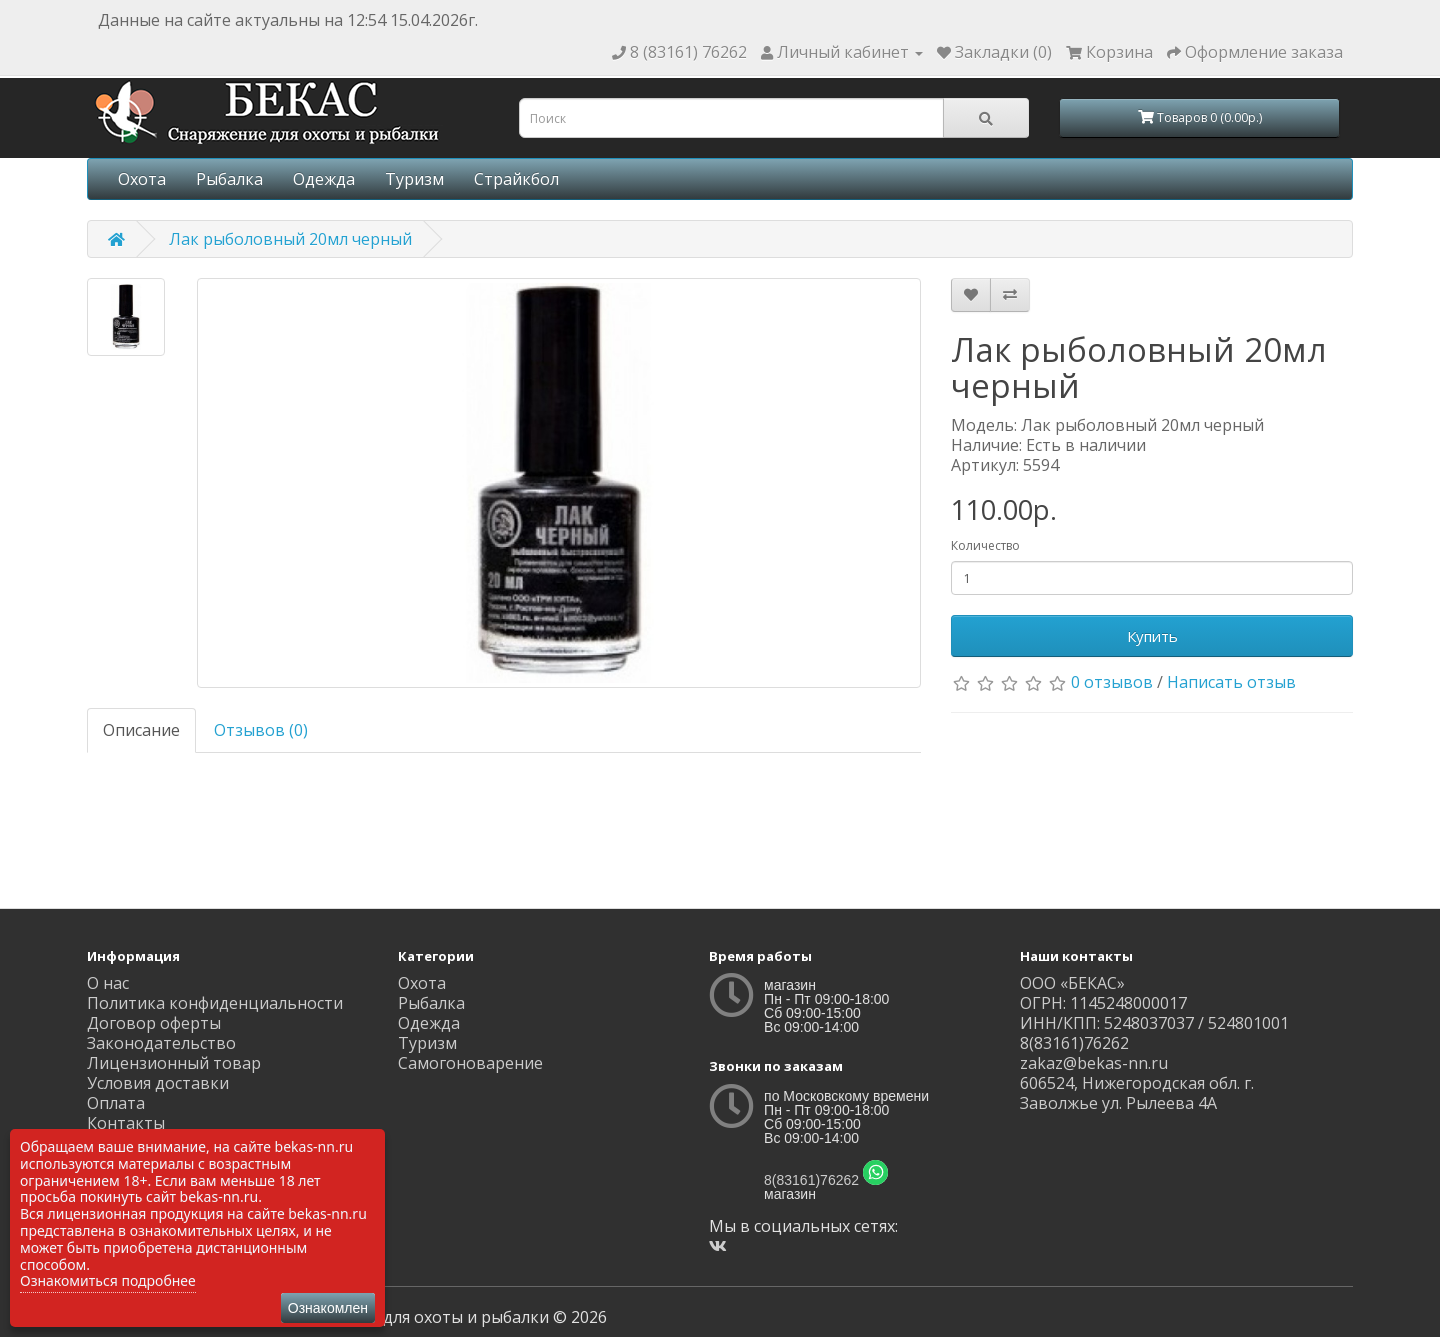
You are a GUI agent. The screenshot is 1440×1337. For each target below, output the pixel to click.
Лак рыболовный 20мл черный (290, 239)
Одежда (324, 179)
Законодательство (161, 1043)
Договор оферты (154, 1023)
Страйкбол (516, 179)
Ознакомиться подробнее (108, 1280)
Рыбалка (229, 179)
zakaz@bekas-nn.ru (1094, 1063)
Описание (141, 730)
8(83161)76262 (811, 1180)
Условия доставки (158, 1083)
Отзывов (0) (261, 730)
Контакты (126, 1123)
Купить (1152, 636)
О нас (108, 983)
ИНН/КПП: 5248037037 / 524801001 (1154, 1023)
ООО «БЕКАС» (1072, 983)
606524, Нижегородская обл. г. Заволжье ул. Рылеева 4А (1137, 1093)
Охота (142, 179)
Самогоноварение (470, 1063)
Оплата (116, 1103)
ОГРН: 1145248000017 (1103, 1003)
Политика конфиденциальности (215, 1003)
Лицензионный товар (174, 1063)
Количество (985, 545)
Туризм (414, 179)
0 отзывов (1112, 682)
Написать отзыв (1231, 682)
